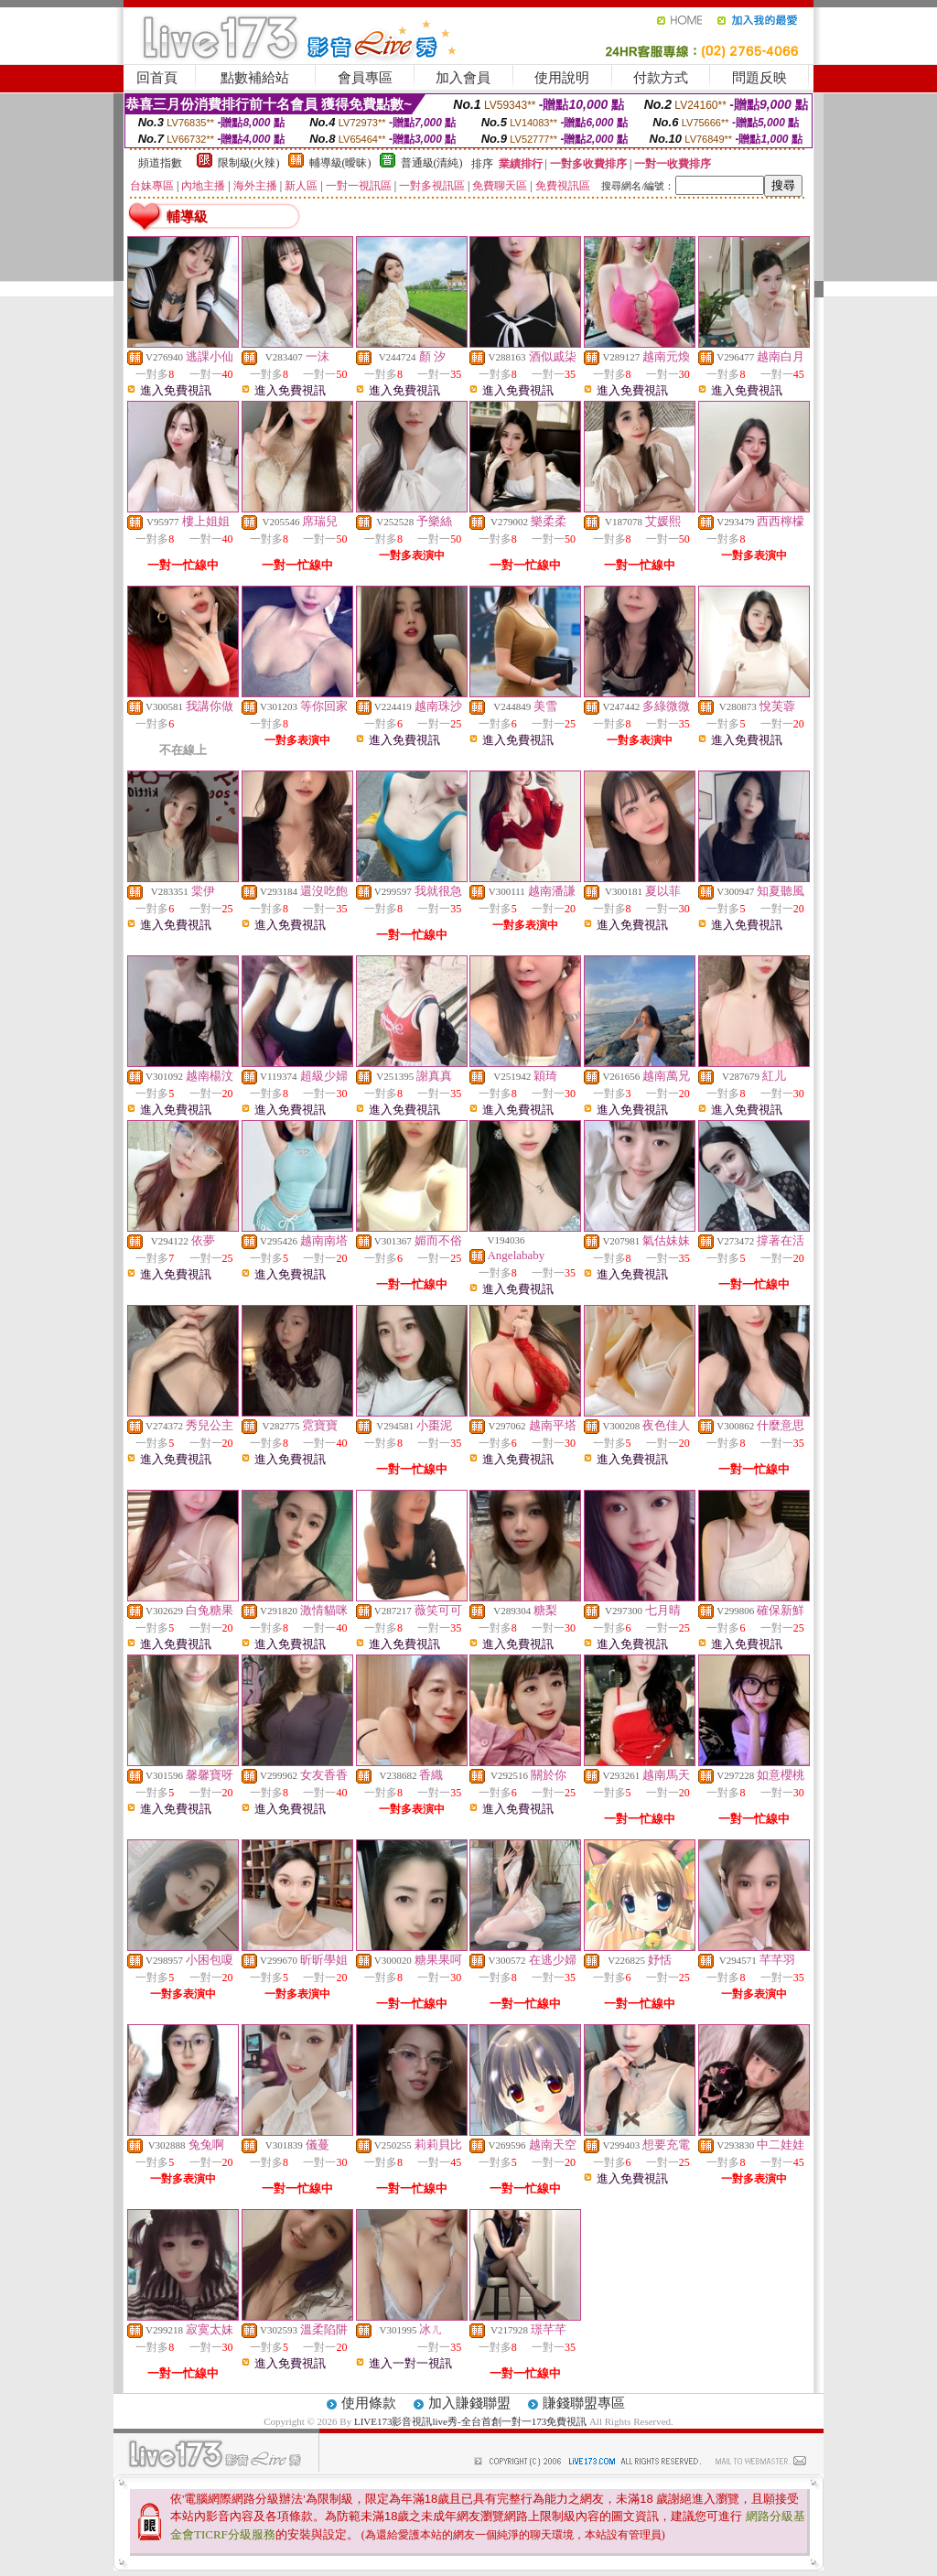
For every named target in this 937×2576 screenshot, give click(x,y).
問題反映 (759, 77)
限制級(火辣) (249, 162)
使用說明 (561, 77)
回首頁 (157, 77)
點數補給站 (255, 77)
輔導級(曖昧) (340, 162)
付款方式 (660, 77)
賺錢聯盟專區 (584, 2403)
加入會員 (463, 77)
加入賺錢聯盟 (469, 2403)
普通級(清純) (432, 162)
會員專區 (365, 77)
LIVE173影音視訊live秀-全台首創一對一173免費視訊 (470, 2421)
